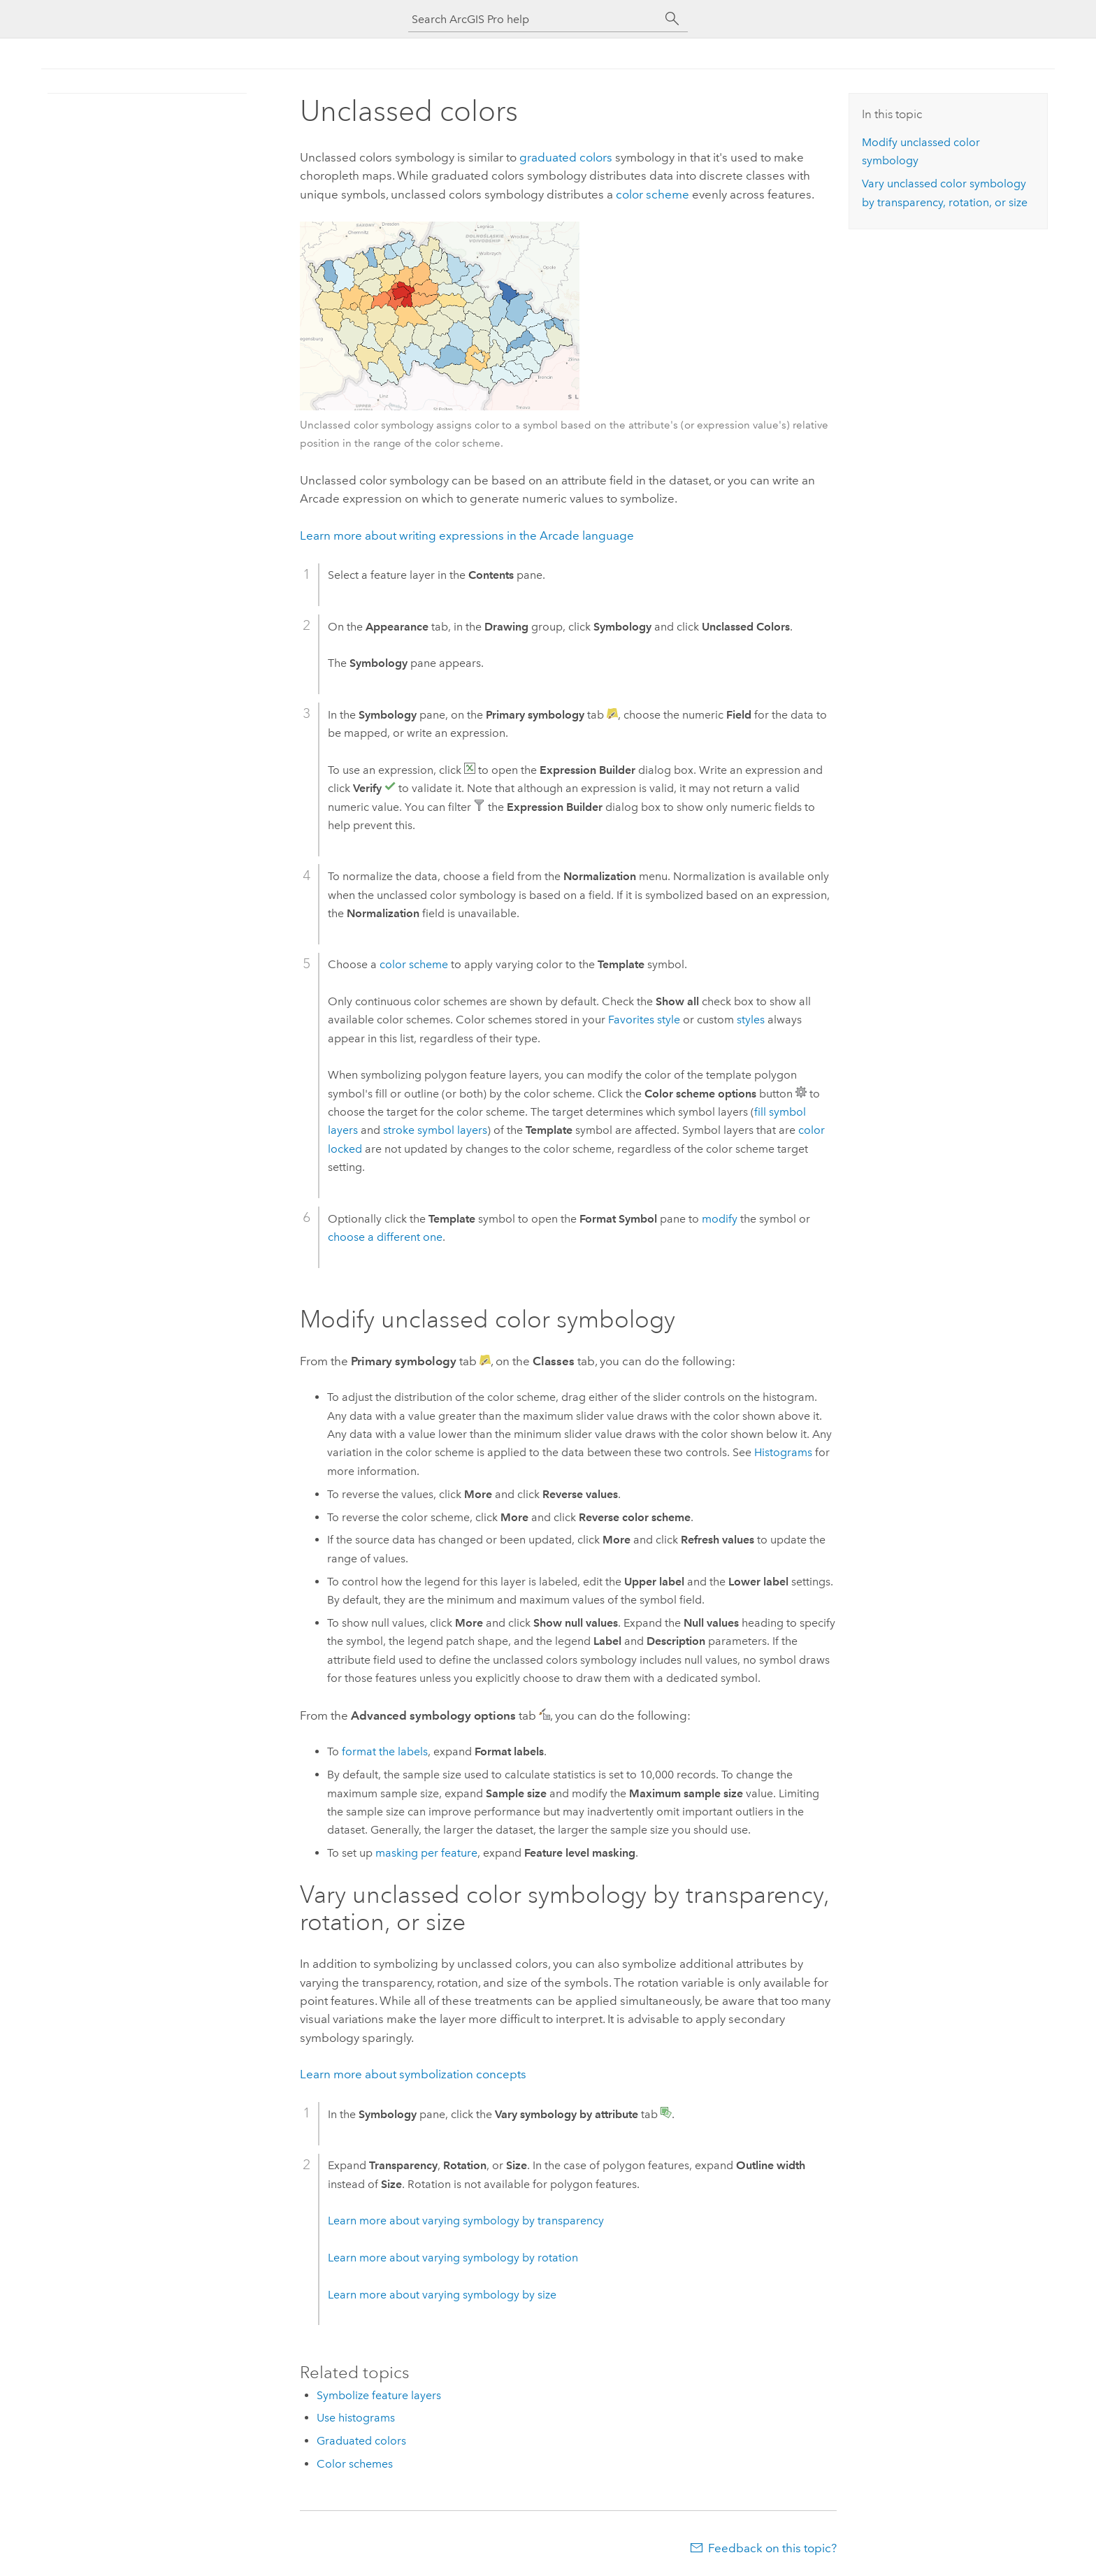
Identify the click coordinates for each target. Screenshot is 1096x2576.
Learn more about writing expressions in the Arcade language (467, 535)
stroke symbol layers (435, 1130)
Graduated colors (361, 2440)
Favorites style (644, 1019)
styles (751, 1019)
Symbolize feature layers (379, 2395)
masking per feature (426, 1852)
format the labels (385, 1751)
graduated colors (565, 157)
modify (719, 1218)
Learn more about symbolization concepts (413, 2074)
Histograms (783, 1452)
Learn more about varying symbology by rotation (453, 2257)
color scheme (652, 194)
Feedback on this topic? (772, 2548)
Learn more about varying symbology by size (442, 2294)
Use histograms (356, 2417)
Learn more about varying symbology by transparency (466, 2220)
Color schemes (355, 2463)
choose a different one (385, 1237)
